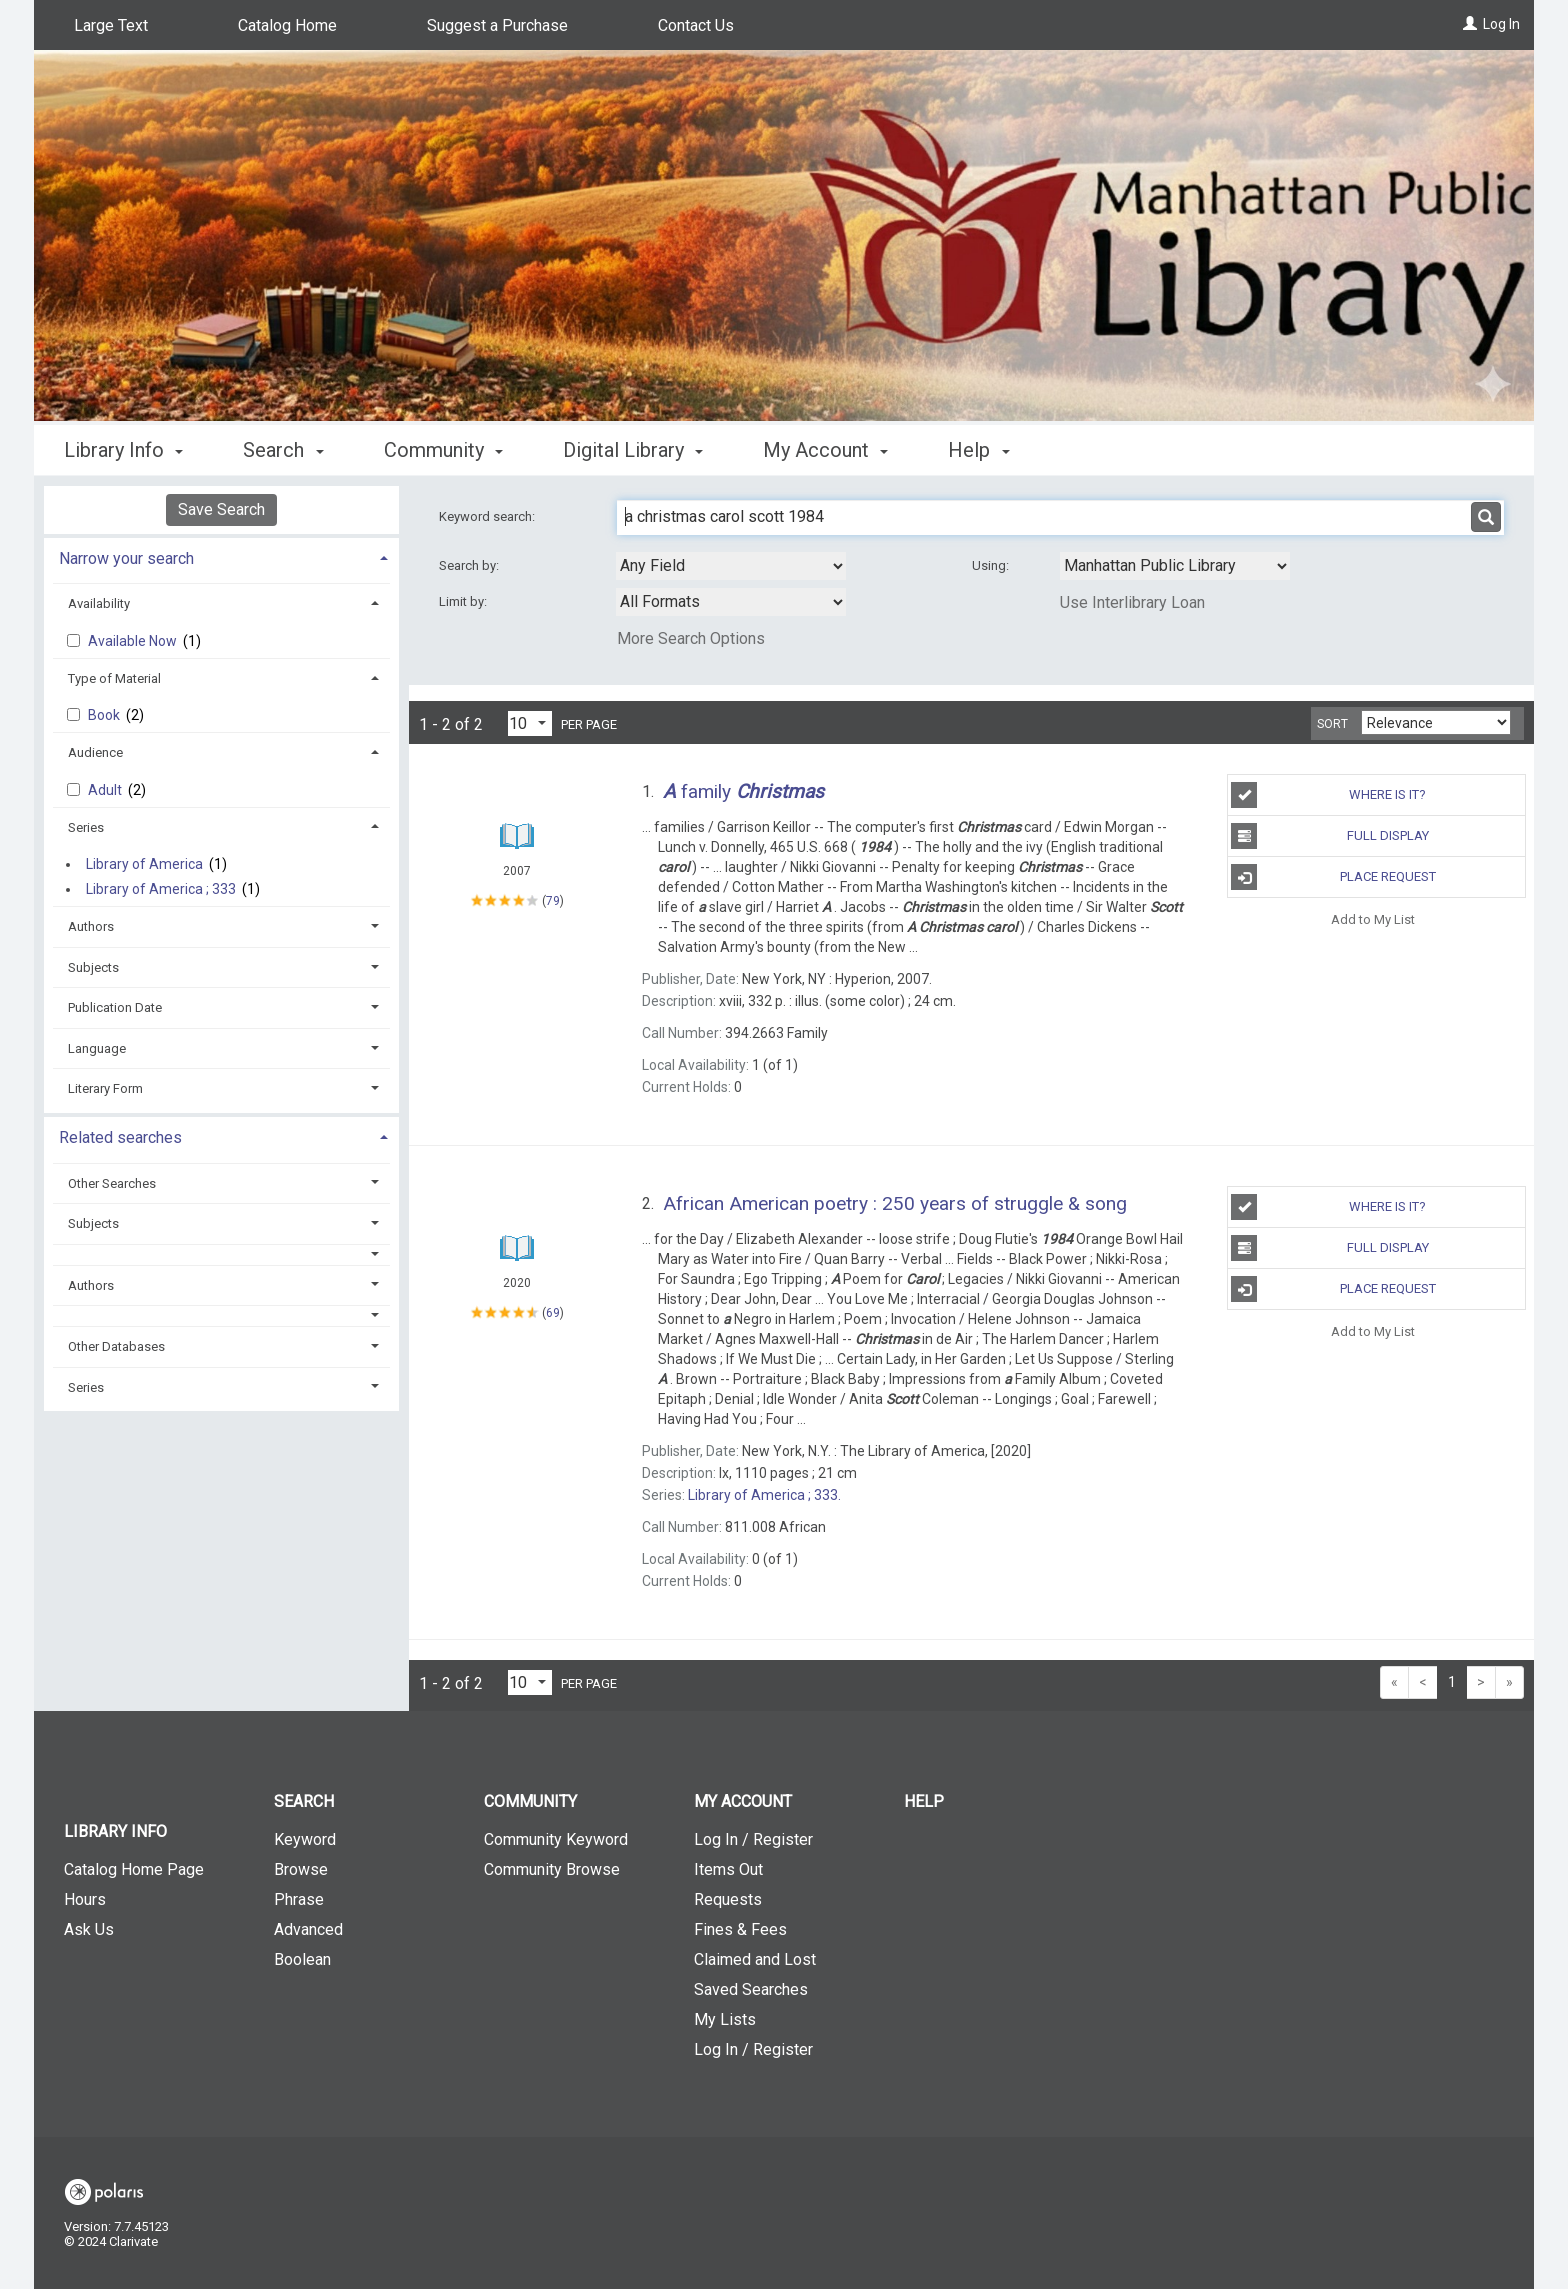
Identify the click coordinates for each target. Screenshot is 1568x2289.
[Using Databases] (1175, 566)
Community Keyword (556, 1839)
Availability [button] (99, 603)
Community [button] (443, 450)
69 (553, 1313)
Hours (85, 1899)
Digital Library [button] (633, 450)
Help (924, 1801)
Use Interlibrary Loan (1132, 602)
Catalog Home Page (134, 1869)
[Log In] (1470, 24)
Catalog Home (287, 25)
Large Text (111, 25)
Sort (1332, 724)
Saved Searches (751, 1989)
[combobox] (731, 566)
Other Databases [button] (116, 1346)
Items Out (728, 1869)
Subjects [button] (93, 967)
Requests (728, 1899)
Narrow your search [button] (126, 558)
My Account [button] (825, 450)
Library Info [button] (123, 450)
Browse (301, 1869)
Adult (106, 790)
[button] (222, 1254)
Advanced (308, 1929)
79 (553, 901)
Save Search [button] (221, 509)
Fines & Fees (740, 1929)
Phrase (299, 1899)
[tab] (221, 556)
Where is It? (1328, 795)
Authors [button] (91, 926)
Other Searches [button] (112, 1183)
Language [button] (97, 1048)
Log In (1501, 24)
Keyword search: (488, 516)
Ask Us (89, 1929)
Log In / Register (753, 1839)
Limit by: (464, 601)
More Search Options (691, 638)
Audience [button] (95, 752)
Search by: (470, 565)
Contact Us (696, 25)
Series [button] (86, 827)
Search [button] (283, 450)
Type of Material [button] (114, 678)
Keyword (305, 1839)
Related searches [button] (120, 1137)
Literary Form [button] (105, 1088)
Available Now (134, 641)
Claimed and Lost (755, 1959)
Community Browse (552, 1869)
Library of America (144, 864)
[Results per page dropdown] (530, 723)
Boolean (302, 1959)
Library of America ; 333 (161, 889)
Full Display (1329, 836)
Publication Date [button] (115, 1007)
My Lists (725, 2019)
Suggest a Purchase (497, 25)
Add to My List (1373, 918)
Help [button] (978, 450)
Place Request (1333, 877)
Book (105, 715)
